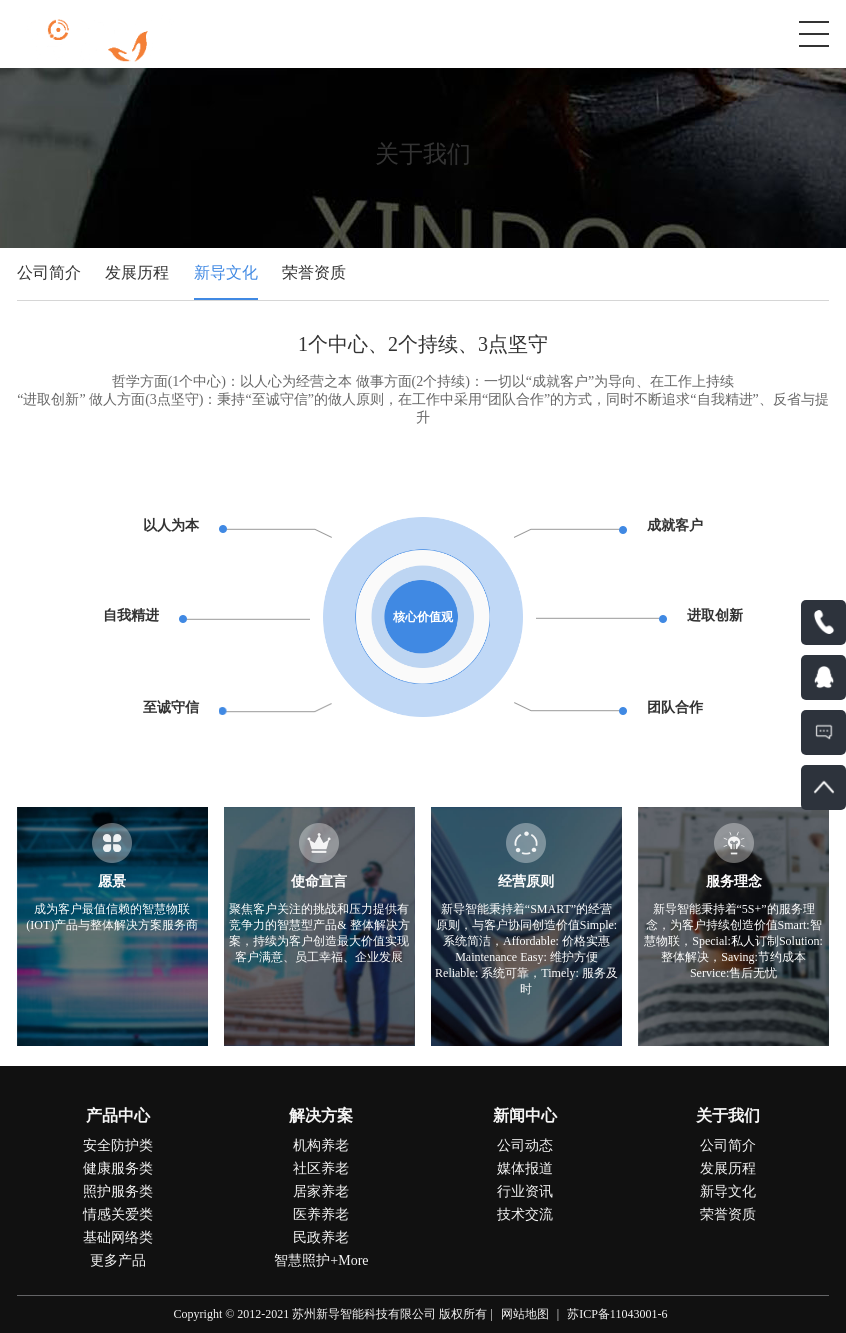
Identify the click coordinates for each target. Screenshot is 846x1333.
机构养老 (321, 1145)
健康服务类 (118, 1168)
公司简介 (49, 272)
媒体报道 (525, 1168)
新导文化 (226, 272)
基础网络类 (118, 1237)
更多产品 (118, 1260)
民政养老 (321, 1237)
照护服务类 (118, 1191)
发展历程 (137, 272)
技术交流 (525, 1214)
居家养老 (321, 1191)
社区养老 (321, 1168)
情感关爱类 (118, 1214)
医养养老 (321, 1214)
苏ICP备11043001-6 (617, 1314)
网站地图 (525, 1314)
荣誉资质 (314, 272)
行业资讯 (525, 1191)
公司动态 (525, 1145)
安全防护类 (118, 1145)
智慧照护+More (321, 1260)
